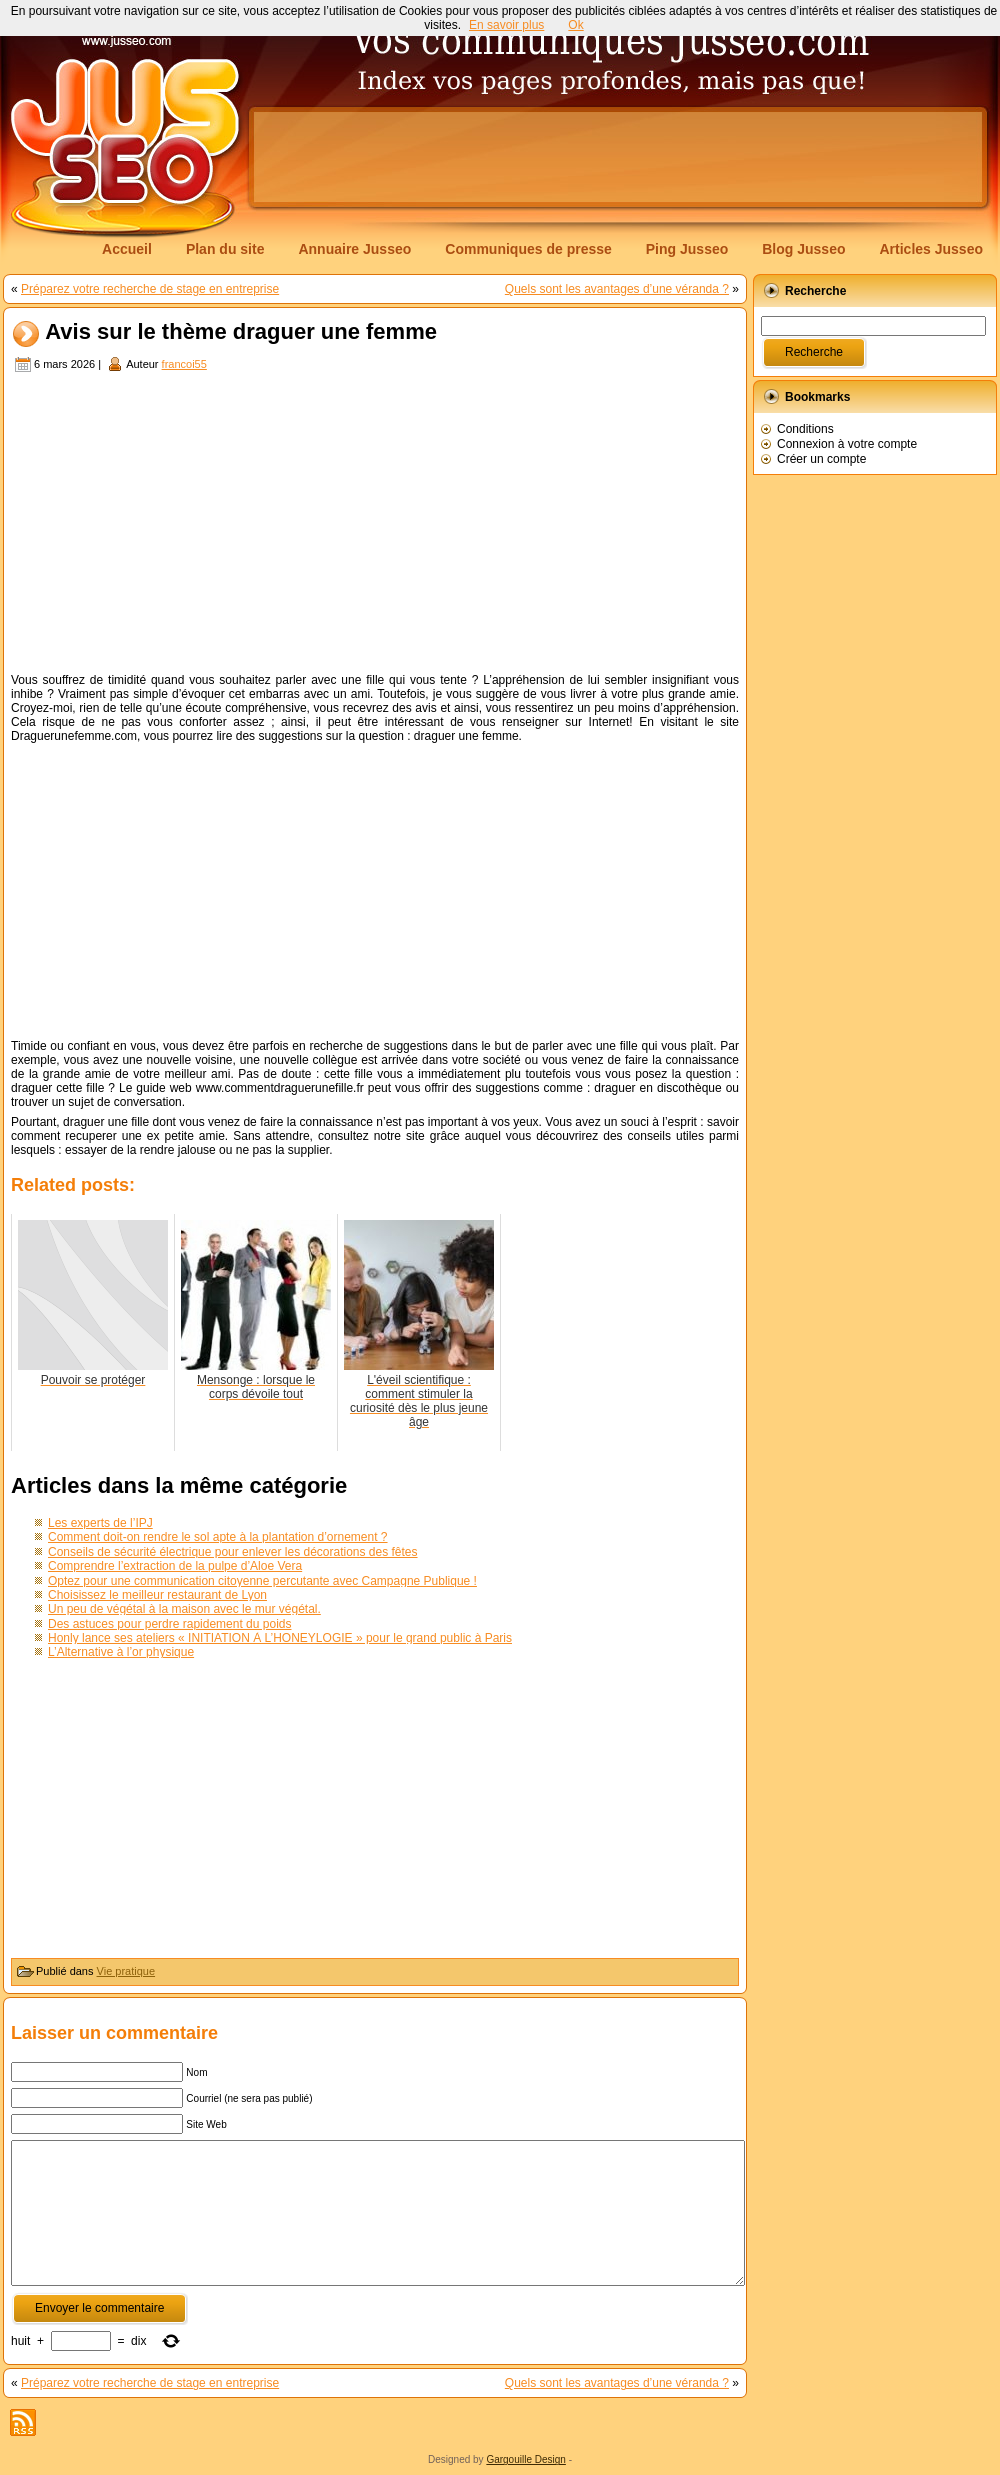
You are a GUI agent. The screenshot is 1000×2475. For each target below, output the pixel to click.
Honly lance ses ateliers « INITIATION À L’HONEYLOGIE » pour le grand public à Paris (280, 1638)
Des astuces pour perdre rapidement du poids (169, 1624)
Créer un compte (821, 459)
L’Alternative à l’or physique (121, 1652)
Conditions (805, 429)
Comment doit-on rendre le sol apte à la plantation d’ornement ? (218, 1537)
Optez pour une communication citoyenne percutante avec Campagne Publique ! (262, 1581)
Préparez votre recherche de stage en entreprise (150, 289)
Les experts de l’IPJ (100, 1523)
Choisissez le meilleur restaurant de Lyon (157, 1595)
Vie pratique (126, 1971)
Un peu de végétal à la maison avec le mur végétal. (184, 1609)
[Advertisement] (375, 525)
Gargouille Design (526, 2459)
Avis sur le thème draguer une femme (241, 332)
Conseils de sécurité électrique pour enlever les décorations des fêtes (233, 1552)
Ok (575, 25)
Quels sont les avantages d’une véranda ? (617, 289)
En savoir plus (506, 25)
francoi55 (184, 364)
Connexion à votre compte (847, 444)
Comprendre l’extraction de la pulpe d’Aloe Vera (175, 1566)
